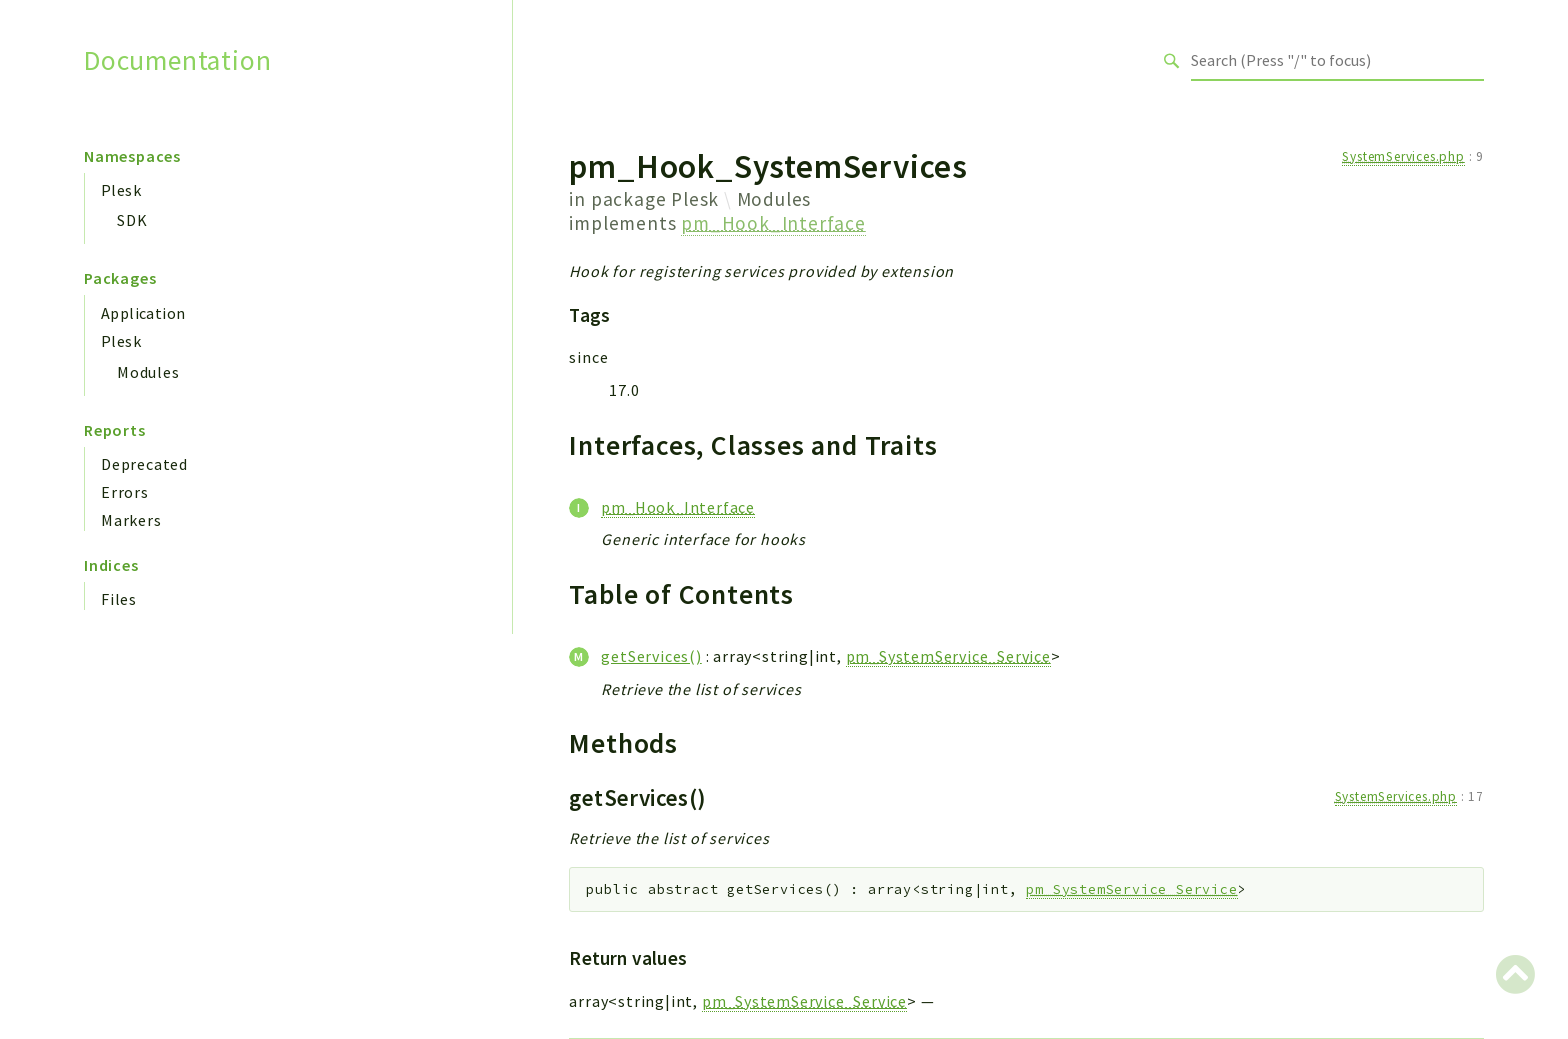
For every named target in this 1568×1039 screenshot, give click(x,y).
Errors (125, 492)
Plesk (121, 190)
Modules (148, 372)
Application (143, 313)
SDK (132, 220)
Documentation (177, 60)
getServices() (651, 656)
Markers (131, 520)
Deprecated (144, 464)
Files (119, 599)
